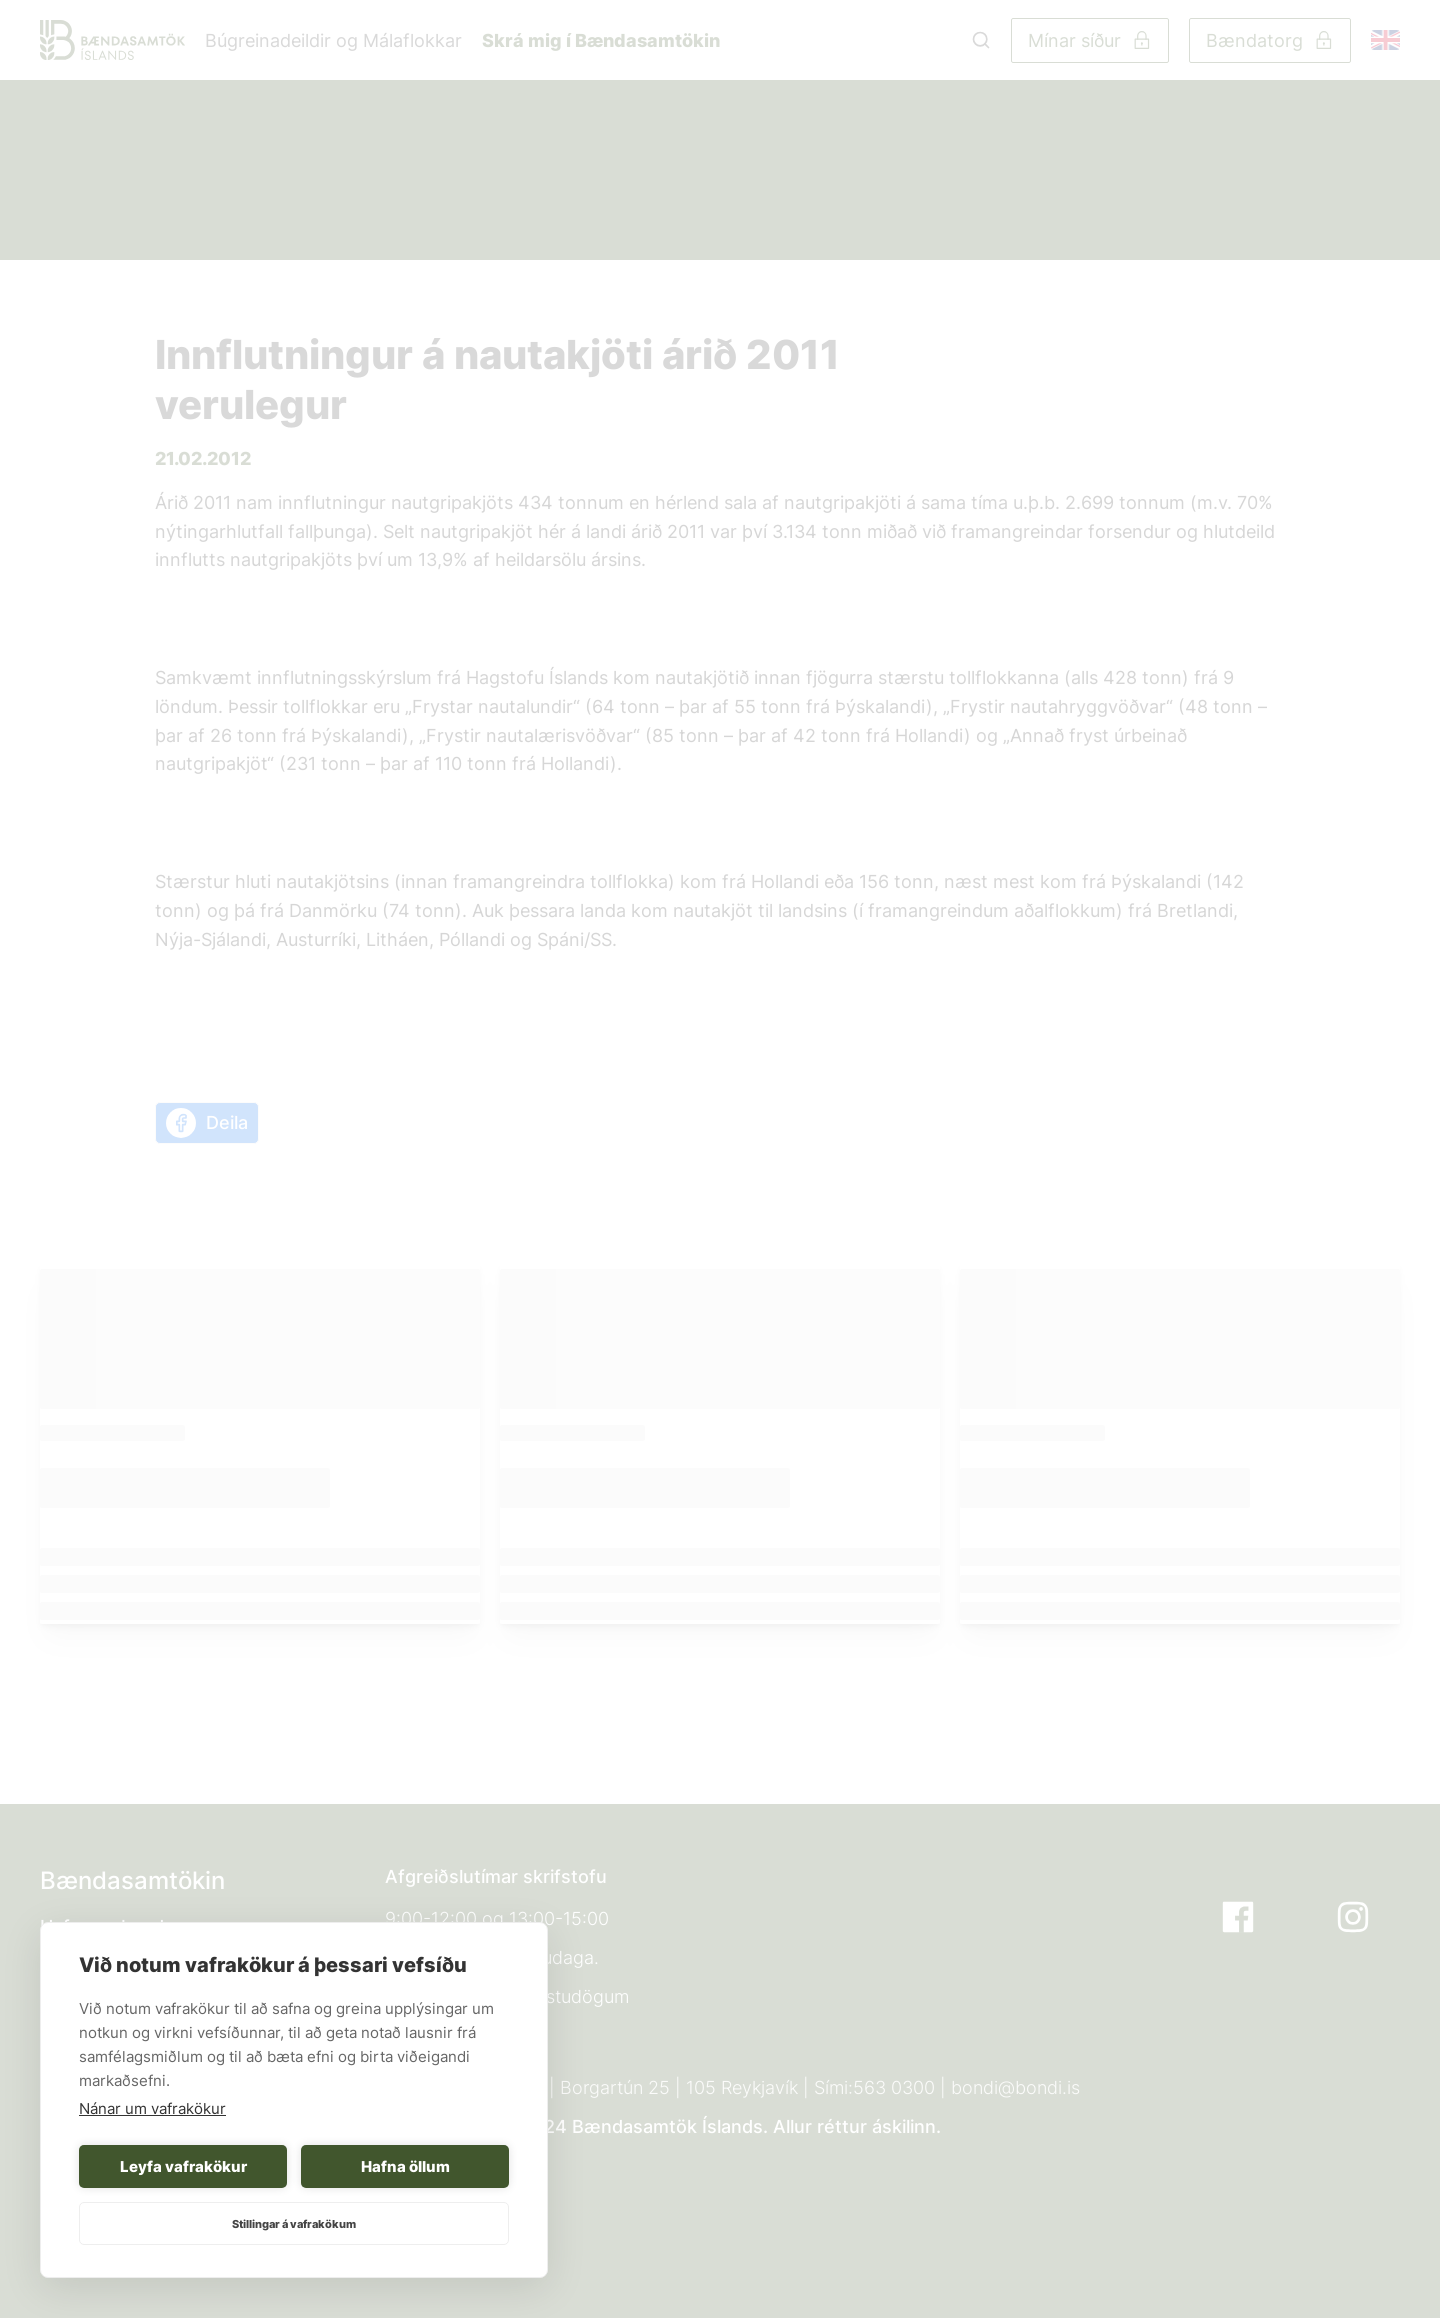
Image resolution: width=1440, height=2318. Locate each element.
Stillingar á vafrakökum (294, 2224)
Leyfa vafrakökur (183, 2166)
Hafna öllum (405, 2166)
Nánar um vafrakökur (152, 2108)
